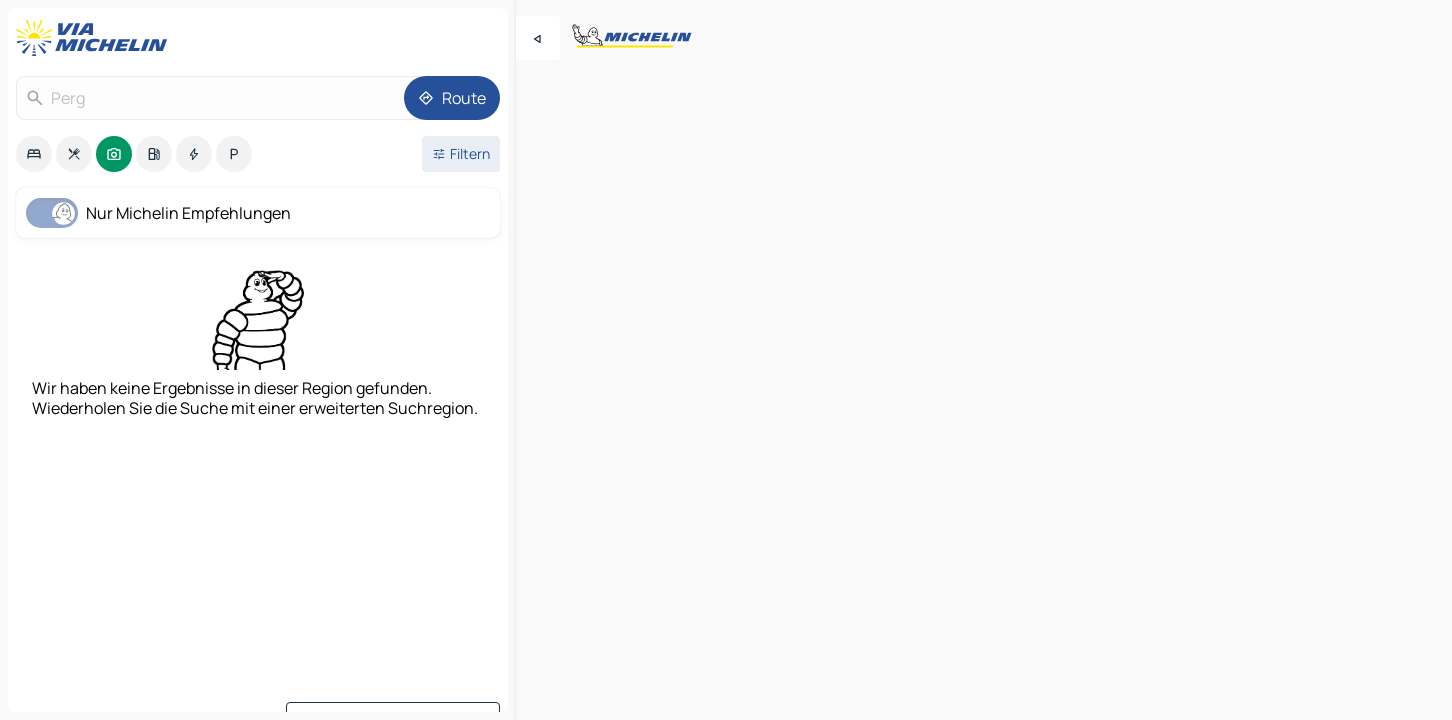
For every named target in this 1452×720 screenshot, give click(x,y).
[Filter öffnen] (461, 154)
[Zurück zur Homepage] (96, 38)
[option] (34, 154)
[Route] (452, 98)
